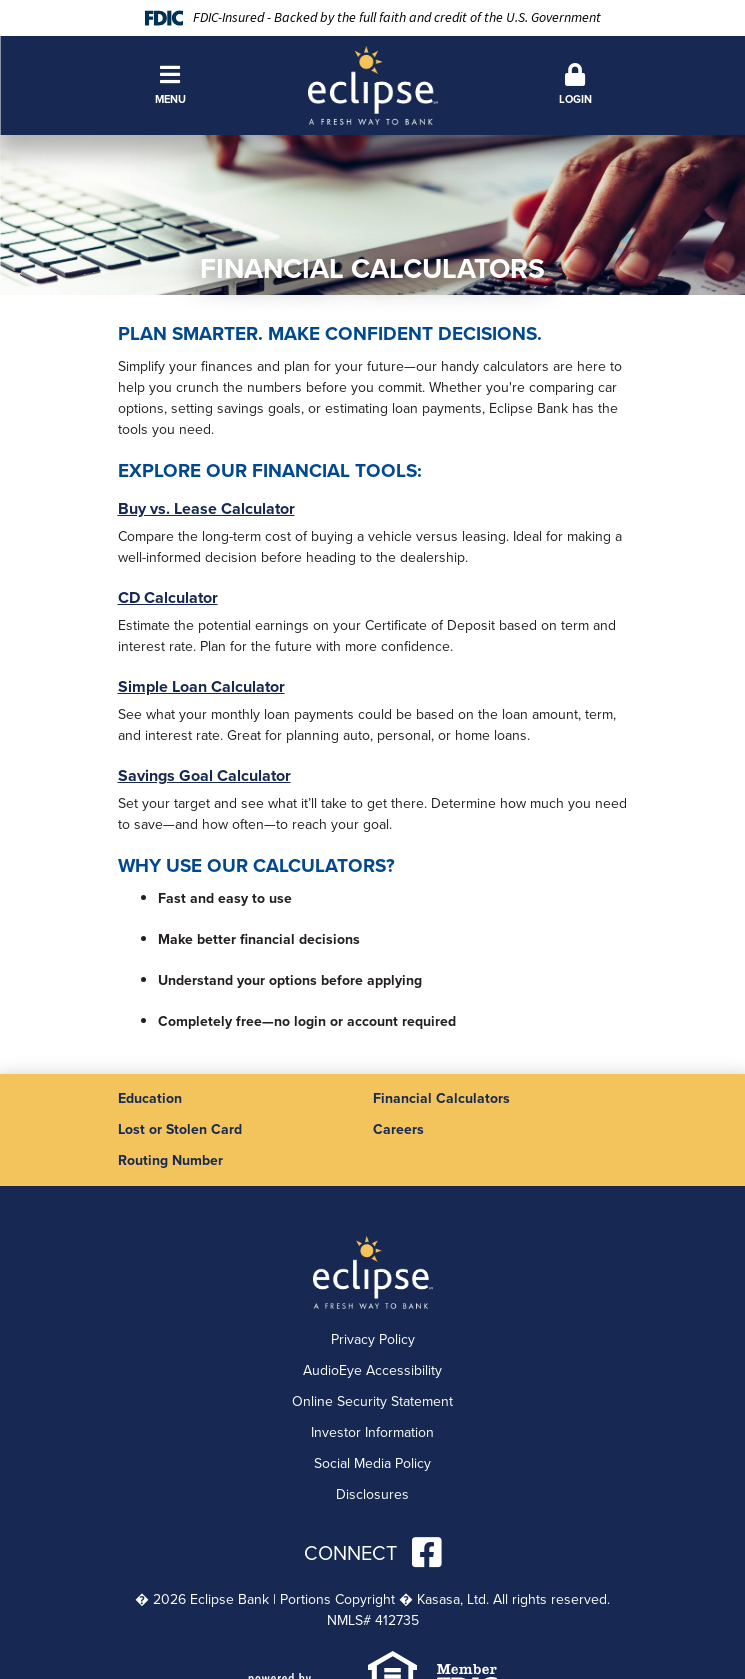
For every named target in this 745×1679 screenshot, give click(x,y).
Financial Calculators (441, 1098)
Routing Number (170, 1160)
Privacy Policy (373, 1339)
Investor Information (372, 1432)
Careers (398, 1129)
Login (575, 85)
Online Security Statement (372, 1401)
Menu (170, 85)
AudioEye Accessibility (372, 1370)
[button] (170, 85)
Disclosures (372, 1494)
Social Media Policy (372, 1463)
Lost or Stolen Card (180, 1129)
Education (150, 1098)
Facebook (427, 1552)
